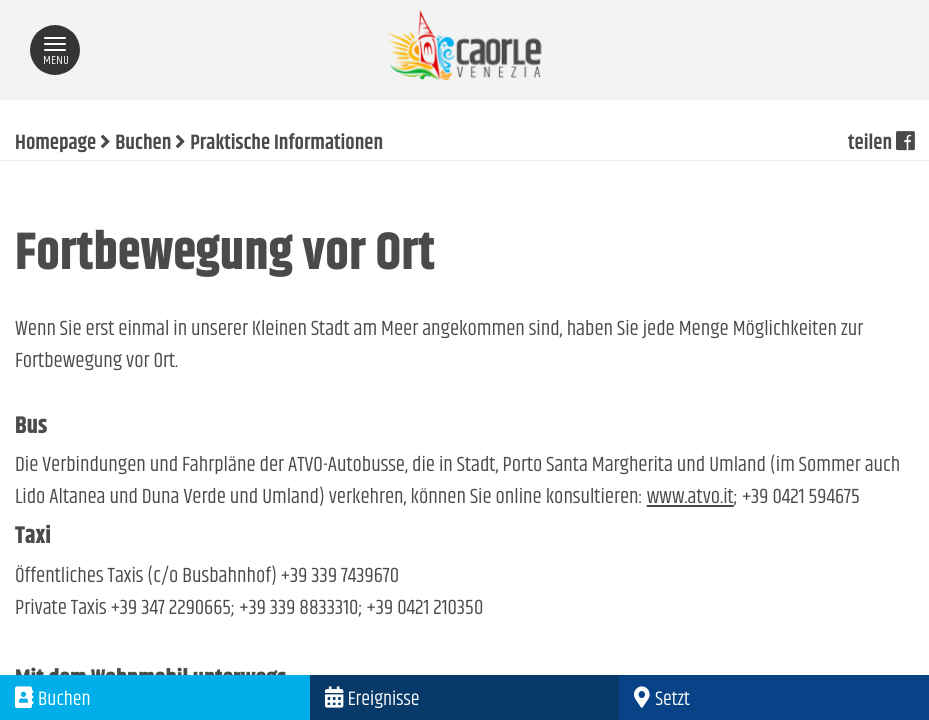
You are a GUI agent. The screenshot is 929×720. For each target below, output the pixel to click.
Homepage (55, 144)
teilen (881, 144)
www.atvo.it (690, 498)
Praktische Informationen (286, 144)
